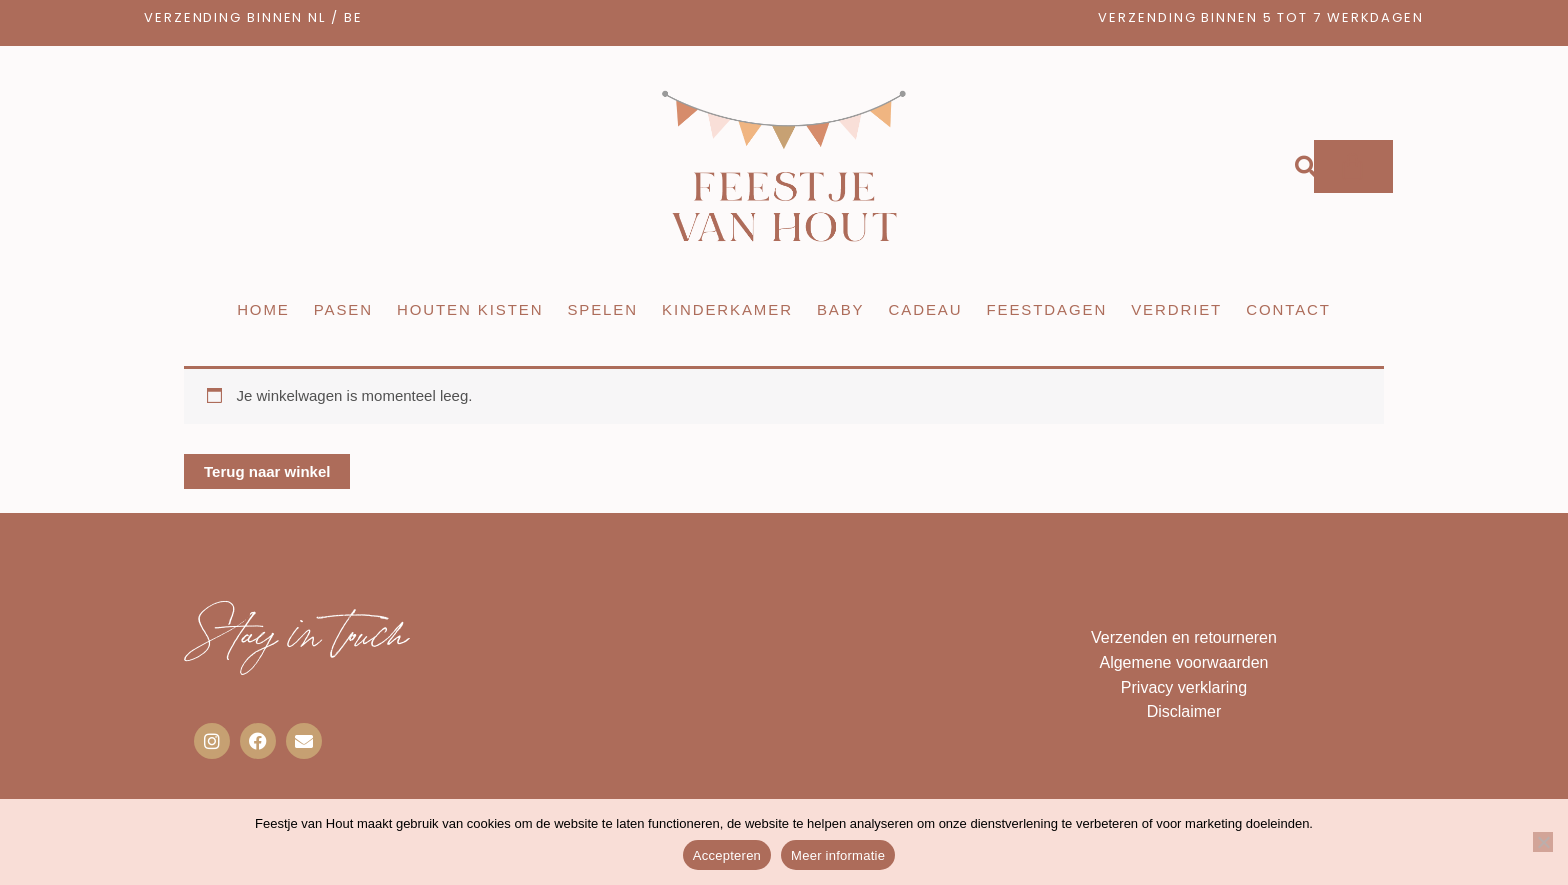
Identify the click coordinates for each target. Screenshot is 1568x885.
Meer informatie (838, 855)
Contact (1288, 309)
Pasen (343, 309)
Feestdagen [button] (1046, 309)
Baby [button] (841, 309)
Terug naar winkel (267, 471)
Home (263, 309)
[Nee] (1543, 842)
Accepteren (727, 855)
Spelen (602, 309)
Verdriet (1176, 309)
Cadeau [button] (926, 309)
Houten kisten (470, 309)
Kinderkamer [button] (727, 309)
